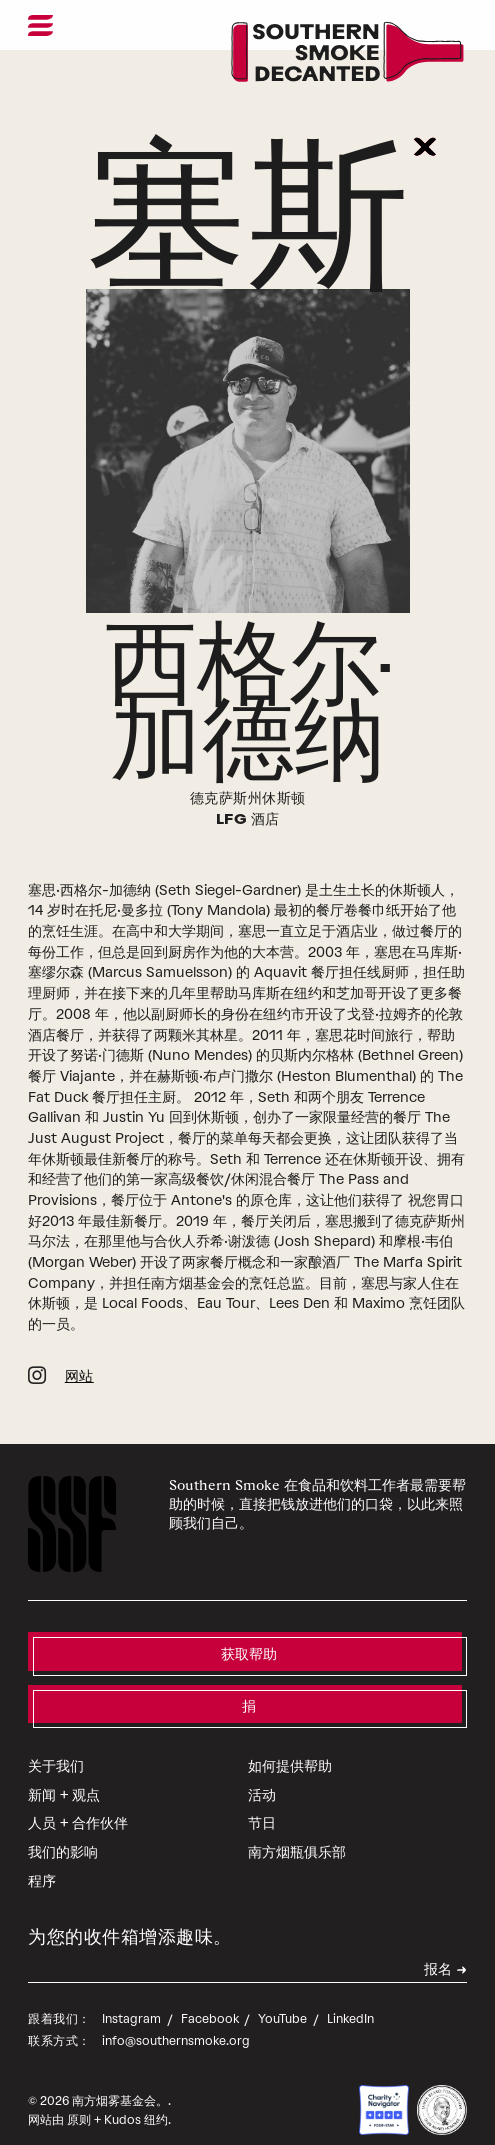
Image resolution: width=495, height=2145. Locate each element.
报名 (438, 1952)
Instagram (133, 1998)
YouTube (284, 1998)
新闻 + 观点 (64, 1775)
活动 (262, 1775)
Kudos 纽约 (136, 2099)
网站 (79, 1357)
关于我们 (56, 1746)
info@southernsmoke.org (176, 2020)
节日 (262, 1804)
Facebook (211, 1998)
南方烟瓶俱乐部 (297, 1832)
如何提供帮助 (290, 1746)
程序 (42, 1861)
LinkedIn (350, 1998)
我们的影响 (63, 1832)
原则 (79, 2099)
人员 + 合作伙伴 (78, 1804)
